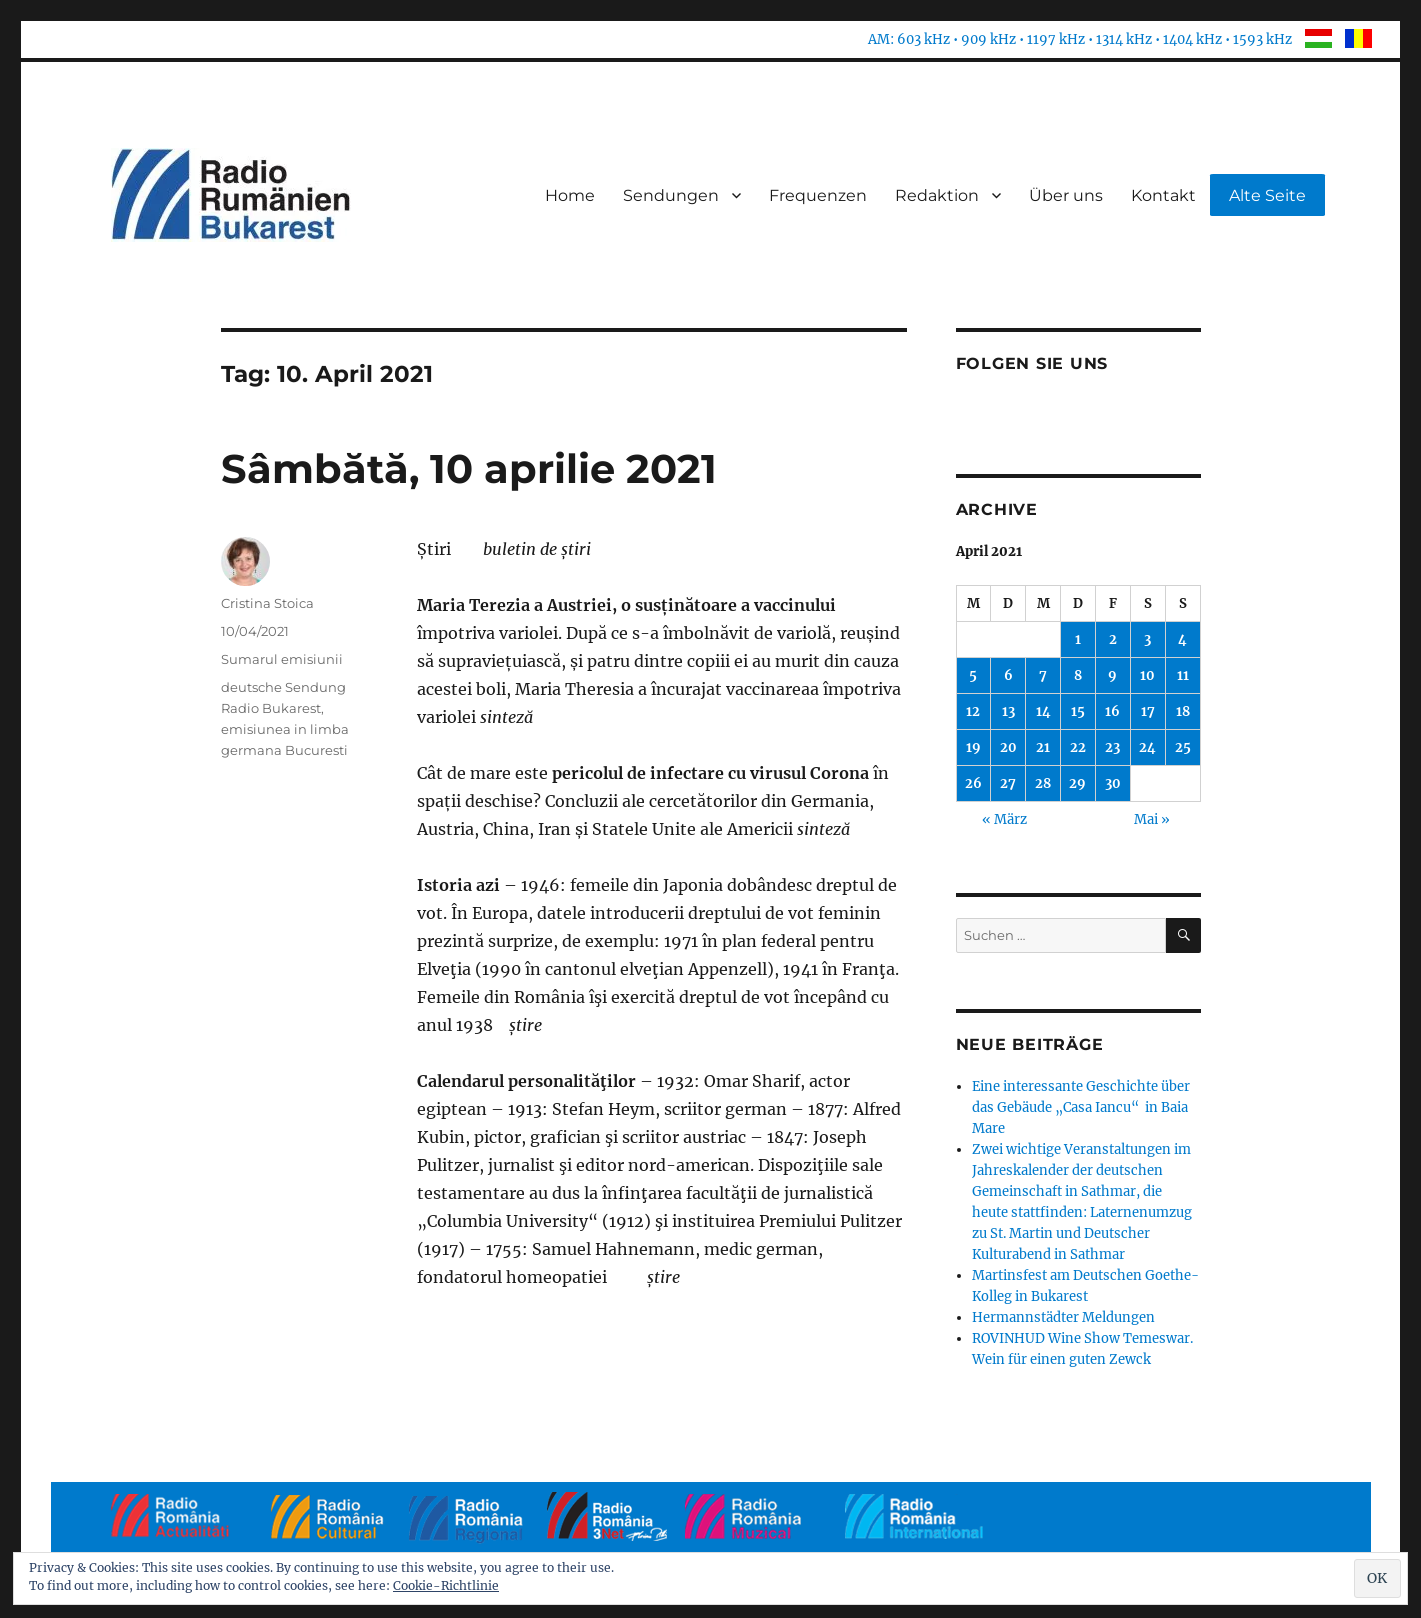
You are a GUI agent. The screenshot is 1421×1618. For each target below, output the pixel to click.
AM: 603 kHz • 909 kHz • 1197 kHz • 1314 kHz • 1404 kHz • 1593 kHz (1080, 39)
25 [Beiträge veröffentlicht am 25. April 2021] (1183, 747)
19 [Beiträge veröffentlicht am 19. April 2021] (973, 747)
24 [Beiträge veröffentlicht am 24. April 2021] (1147, 747)
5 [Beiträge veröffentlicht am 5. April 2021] (973, 675)
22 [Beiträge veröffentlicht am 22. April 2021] (1078, 747)
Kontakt (1163, 195)
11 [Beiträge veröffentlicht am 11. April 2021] (1183, 675)
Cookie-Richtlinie (446, 1585)
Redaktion (937, 195)
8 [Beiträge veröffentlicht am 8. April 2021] (1078, 675)
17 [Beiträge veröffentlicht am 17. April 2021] (1148, 711)
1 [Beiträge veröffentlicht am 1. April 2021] (1078, 639)
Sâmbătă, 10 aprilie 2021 (469, 468)
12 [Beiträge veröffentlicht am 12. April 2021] (973, 711)
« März (1004, 819)
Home (570, 195)
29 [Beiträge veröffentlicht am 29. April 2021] (1077, 783)
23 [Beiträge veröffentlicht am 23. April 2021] (1112, 747)
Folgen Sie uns (1032, 363)
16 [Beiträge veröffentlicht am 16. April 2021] (1112, 711)
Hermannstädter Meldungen (1063, 1317)
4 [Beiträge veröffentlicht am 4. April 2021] (1182, 639)
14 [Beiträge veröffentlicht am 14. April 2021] (1043, 711)
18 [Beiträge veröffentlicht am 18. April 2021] (1183, 711)
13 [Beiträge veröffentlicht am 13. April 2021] (1008, 711)
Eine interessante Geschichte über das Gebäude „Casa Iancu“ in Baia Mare (1081, 1107)
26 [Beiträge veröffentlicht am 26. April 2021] (973, 783)
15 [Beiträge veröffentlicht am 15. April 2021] (1078, 711)
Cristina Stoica (267, 603)
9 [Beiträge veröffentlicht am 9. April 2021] (1112, 675)
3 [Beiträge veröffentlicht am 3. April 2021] (1147, 639)
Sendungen (671, 195)
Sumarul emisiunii (282, 659)
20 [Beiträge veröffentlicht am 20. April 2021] (1008, 747)
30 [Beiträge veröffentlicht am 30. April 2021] (1113, 783)
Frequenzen (818, 195)
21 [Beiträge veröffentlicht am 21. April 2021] (1043, 747)
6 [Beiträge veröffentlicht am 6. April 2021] (1008, 675)
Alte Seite (1267, 195)
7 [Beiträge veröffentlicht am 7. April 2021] (1043, 675)
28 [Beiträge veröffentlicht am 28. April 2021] (1043, 783)
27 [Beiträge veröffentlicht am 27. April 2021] (1008, 783)
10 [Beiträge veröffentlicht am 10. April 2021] (1147, 675)
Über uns (1066, 195)
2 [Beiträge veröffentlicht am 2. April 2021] (1113, 639)
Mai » (1152, 819)
